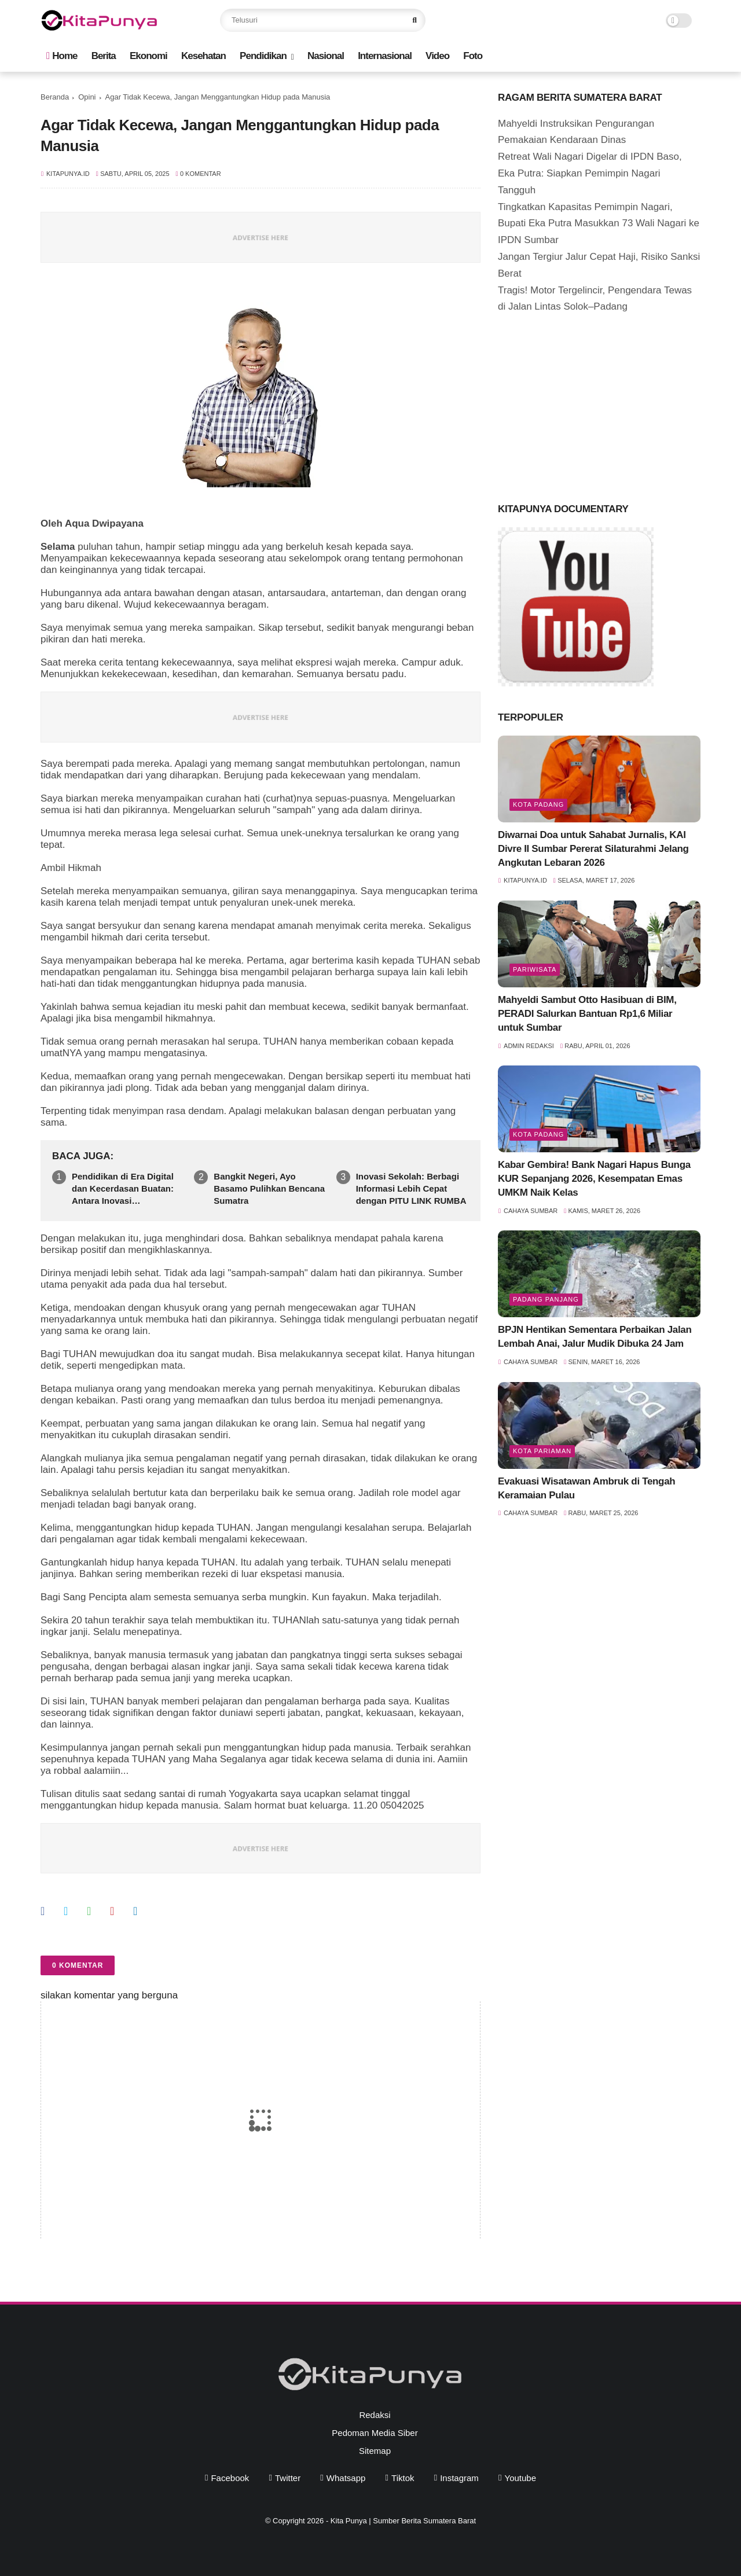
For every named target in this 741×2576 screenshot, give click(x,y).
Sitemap (375, 2451)
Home (61, 55)
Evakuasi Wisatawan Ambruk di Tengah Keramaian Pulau (586, 1488)
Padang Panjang (546, 1299)
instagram (459, 2478)
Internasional (385, 55)
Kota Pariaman (542, 1450)
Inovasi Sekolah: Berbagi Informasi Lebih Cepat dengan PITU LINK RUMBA (411, 1188)
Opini (87, 97)
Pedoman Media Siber (374, 2433)
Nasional (325, 55)
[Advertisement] (585, 405)
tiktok (402, 2478)
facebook (230, 2478)
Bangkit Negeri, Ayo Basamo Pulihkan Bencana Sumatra (269, 1188)
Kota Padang (538, 804)
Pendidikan (263, 55)
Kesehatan (203, 55)
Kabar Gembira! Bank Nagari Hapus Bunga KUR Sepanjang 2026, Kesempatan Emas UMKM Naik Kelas (594, 1178)
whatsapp (346, 2478)
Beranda (55, 97)
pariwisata (534, 969)
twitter (287, 2478)
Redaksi (374, 2415)
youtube (521, 2478)
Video (437, 55)
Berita (103, 55)
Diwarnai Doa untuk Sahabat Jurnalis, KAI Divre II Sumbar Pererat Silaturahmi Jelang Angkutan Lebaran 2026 (593, 848)
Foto (472, 55)
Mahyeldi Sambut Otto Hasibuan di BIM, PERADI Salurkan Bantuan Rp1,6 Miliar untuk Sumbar (587, 1013)
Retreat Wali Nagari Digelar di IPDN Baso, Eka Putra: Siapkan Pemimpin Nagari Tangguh (590, 173)
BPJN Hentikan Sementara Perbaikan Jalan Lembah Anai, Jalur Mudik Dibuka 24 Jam (594, 1336)
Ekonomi (148, 55)
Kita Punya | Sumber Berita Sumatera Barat (403, 2520)
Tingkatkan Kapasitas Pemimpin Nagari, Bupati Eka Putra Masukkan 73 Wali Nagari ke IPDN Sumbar (598, 223)
